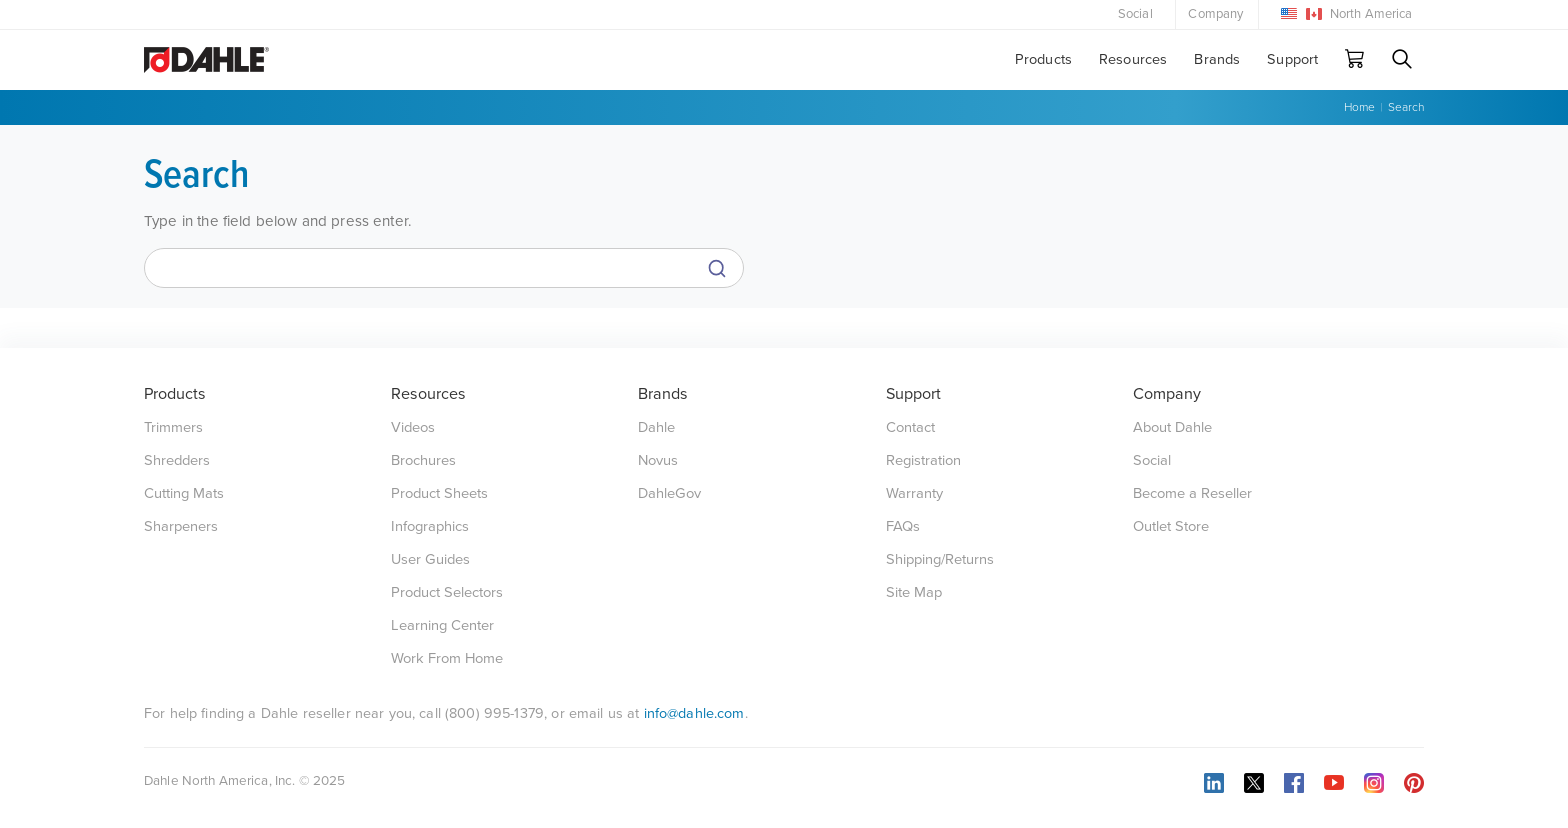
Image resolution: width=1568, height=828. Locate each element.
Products (1043, 59)
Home (1359, 107)
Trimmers (173, 427)
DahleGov (669, 493)
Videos (413, 427)
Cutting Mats (184, 493)
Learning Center (442, 625)
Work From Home (447, 658)
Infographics (430, 526)
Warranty (914, 493)
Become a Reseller (1192, 493)
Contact (910, 427)
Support (1292, 59)
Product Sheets (439, 493)
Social (1135, 14)
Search (1406, 107)
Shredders (177, 460)
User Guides (430, 559)
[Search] (444, 268)
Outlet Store (1171, 526)
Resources (1133, 59)
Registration (923, 460)
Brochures (423, 460)
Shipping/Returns (940, 559)
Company (1215, 14)
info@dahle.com (694, 713)
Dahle (656, 427)
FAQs (903, 526)
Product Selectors (447, 592)
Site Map (914, 592)
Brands (1217, 59)
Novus (658, 460)
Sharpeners (181, 526)
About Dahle (1172, 427)
